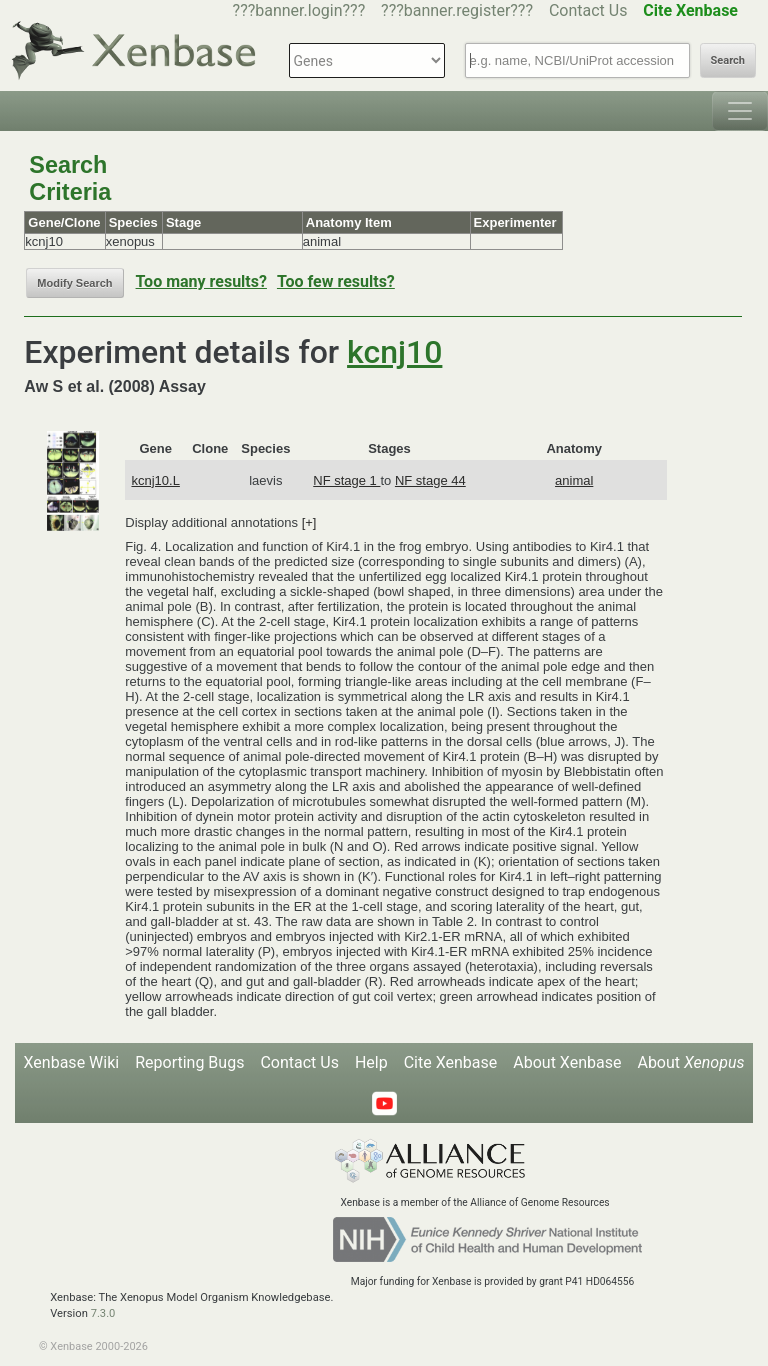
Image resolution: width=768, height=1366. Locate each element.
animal (574, 480)
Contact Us (588, 10)
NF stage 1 (346, 480)
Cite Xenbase (451, 1062)
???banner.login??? (299, 10)
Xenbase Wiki (72, 1062)
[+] (309, 522)
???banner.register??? (457, 10)
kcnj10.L (155, 480)
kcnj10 (394, 352)
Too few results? (336, 281)
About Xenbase (567, 1062)
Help (371, 1062)
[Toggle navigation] (740, 111)
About (690, 1062)
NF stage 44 (430, 480)
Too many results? (201, 281)
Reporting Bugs (189, 1062)
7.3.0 (103, 1313)
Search (728, 60)
